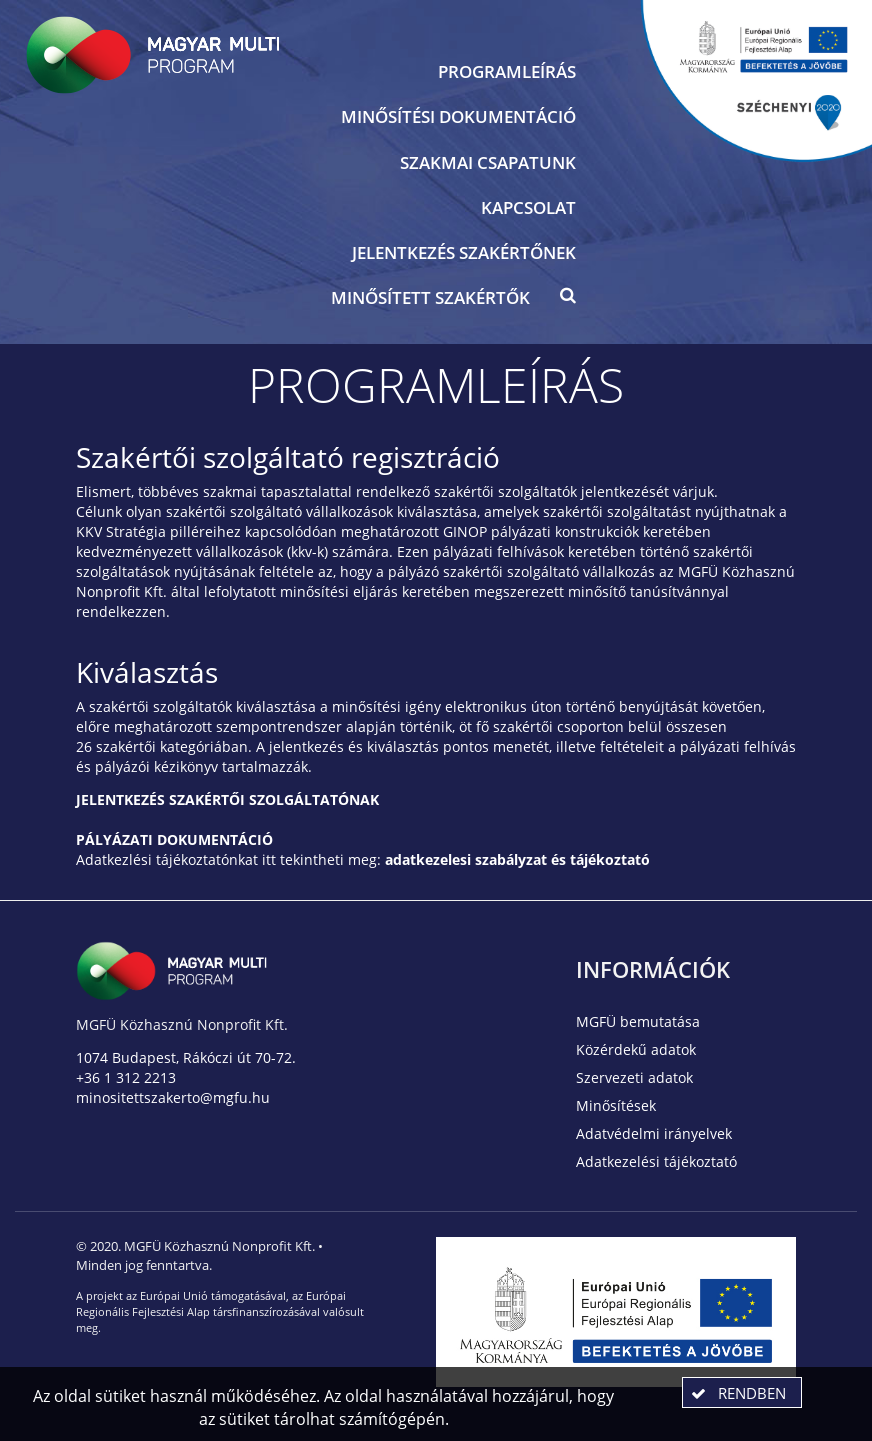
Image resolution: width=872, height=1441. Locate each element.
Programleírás (507, 71)
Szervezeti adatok (634, 1077)
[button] (568, 300)
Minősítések (616, 1105)
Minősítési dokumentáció (458, 116)
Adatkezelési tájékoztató (656, 1161)
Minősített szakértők (430, 297)
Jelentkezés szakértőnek (464, 252)
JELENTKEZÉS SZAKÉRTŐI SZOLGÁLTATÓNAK (227, 799)
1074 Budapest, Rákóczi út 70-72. (186, 1057)
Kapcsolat (528, 207)
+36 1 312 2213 (126, 1077)
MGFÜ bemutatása (638, 1021)
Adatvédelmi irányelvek (654, 1133)
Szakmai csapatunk (488, 162)
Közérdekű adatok (636, 1049)
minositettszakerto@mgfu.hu (173, 1097)
